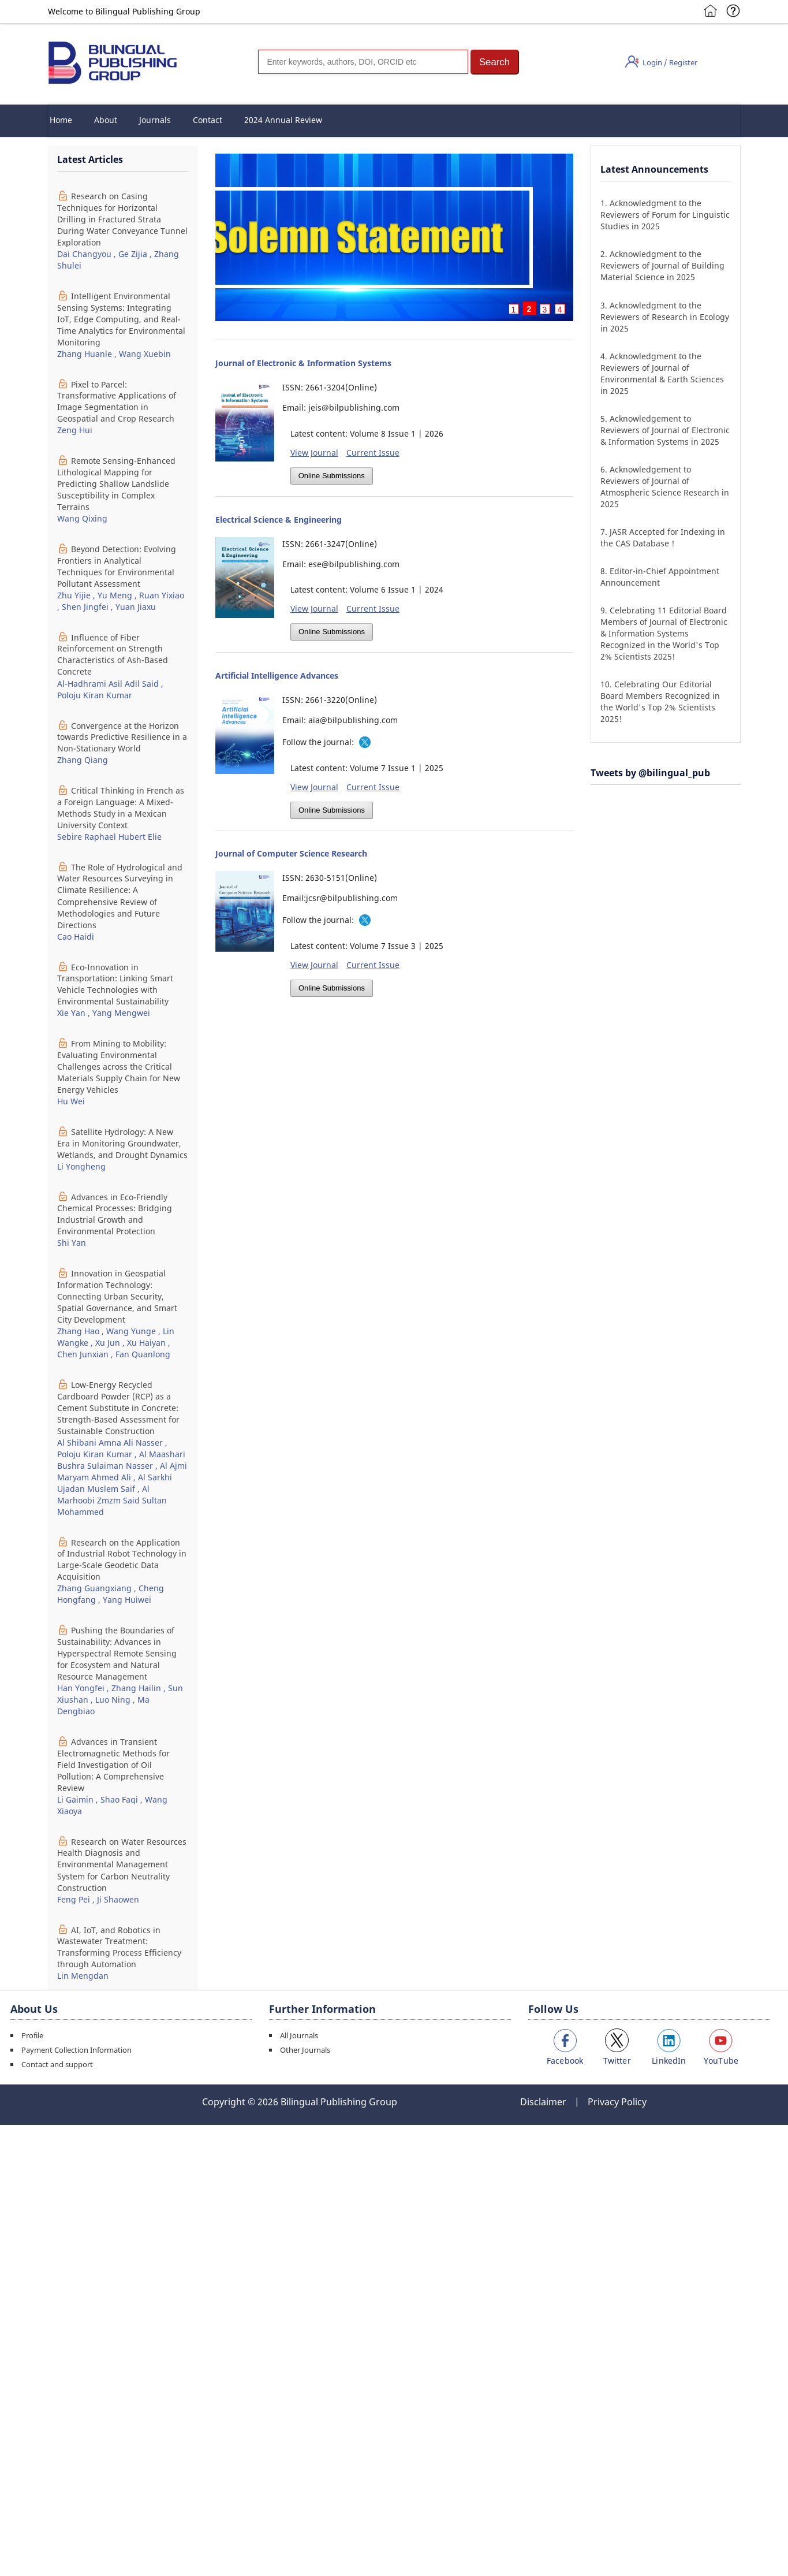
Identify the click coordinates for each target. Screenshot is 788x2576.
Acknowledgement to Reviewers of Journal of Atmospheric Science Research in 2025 (664, 486)
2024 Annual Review (283, 119)
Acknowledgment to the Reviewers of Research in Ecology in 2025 (664, 317)
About (105, 119)
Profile (32, 2035)
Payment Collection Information (76, 2050)
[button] (494, 62)
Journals (155, 119)
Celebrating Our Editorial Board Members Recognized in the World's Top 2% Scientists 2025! (660, 701)
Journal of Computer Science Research (291, 853)
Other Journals (305, 2050)
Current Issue (372, 452)
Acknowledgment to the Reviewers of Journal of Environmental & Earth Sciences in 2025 (662, 373)
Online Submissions (331, 475)
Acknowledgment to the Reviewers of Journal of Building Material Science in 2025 (662, 265)
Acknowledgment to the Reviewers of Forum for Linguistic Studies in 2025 (665, 215)
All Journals (299, 2035)
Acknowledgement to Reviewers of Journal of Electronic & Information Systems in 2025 (665, 430)
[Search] (363, 62)
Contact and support (57, 2064)
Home (61, 119)
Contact (207, 119)
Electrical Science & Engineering (278, 519)
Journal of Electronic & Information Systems (303, 363)
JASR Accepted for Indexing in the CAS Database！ (662, 537)
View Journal (314, 452)
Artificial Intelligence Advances (276, 675)
